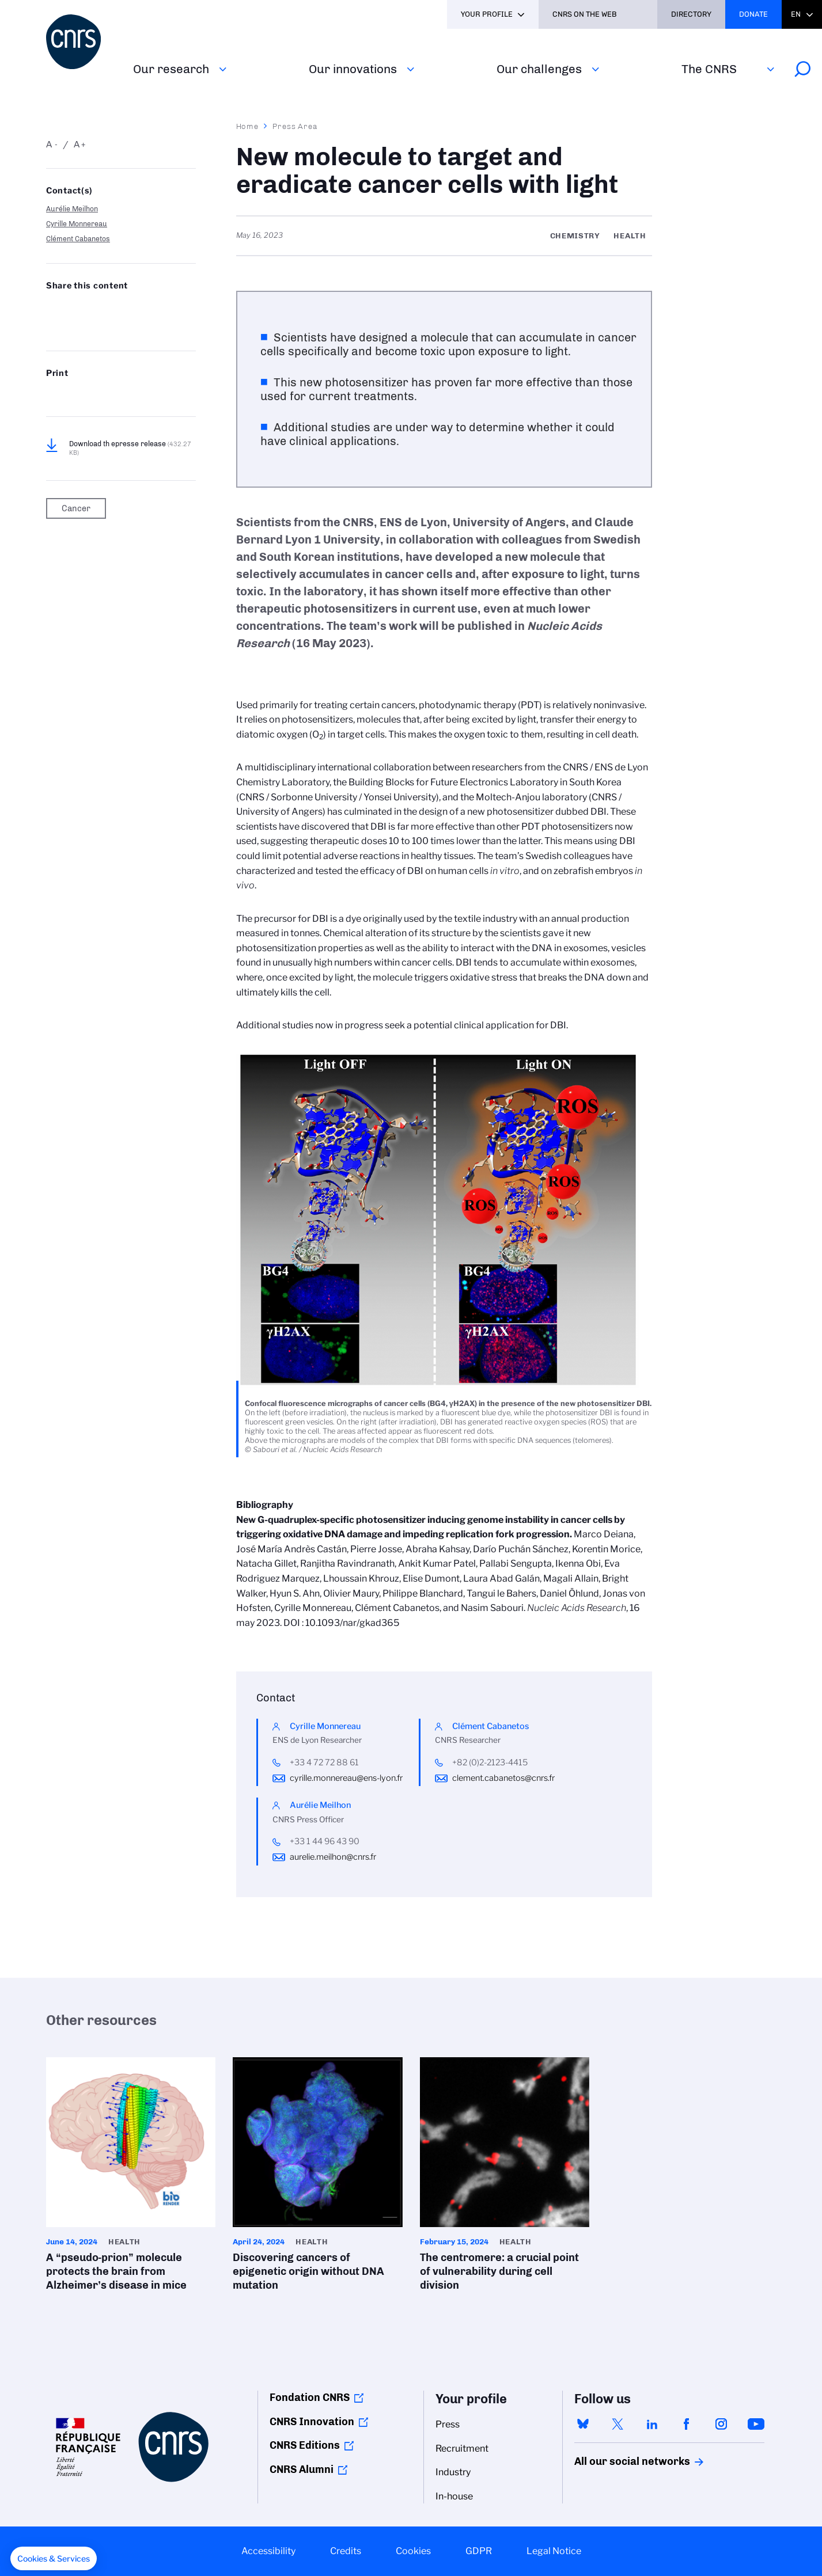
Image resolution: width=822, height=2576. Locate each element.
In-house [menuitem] (454, 2496)
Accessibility (268, 2550)
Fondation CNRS (310, 2397)
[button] (53, 2559)
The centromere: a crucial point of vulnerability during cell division (504, 2177)
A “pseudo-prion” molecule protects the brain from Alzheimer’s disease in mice (130, 2177)
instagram (721, 2424)
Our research (171, 69)
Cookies (413, 2550)
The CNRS (709, 69)
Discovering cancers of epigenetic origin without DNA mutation (317, 2177)
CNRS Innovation (312, 2421)
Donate (753, 14)
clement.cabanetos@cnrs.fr (503, 1778)
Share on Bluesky (52, 308)
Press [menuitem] (447, 2424)
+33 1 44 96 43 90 (324, 1841)
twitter (617, 2424)
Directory (691, 14)
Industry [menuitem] (453, 2472)
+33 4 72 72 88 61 (324, 1762)
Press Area (295, 126)
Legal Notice (553, 2550)
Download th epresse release (130, 448)
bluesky (583, 2424)
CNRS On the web (584, 14)
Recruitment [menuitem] (461, 2448)
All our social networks (619, 2461)
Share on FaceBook (144, 308)
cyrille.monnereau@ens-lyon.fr (346, 1778)
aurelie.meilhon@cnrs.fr (333, 1857)
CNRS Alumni (302, 2469)
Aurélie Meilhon (72, 208)
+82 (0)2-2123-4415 (490, 1762)
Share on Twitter (83, 308)
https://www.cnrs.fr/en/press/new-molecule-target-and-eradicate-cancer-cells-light (83, 327)
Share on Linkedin (113, 308)
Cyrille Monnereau (76, 223)
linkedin (652, 2424)
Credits (345, 2550)
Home (247, 126)
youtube (755, 2424)
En (796, 14)
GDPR (478, 2550)
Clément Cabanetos (78, 238)
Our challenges (539, 69)
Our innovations (353, 69)
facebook (686, 2424)
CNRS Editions (305, 2445)
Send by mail (52, 327)
